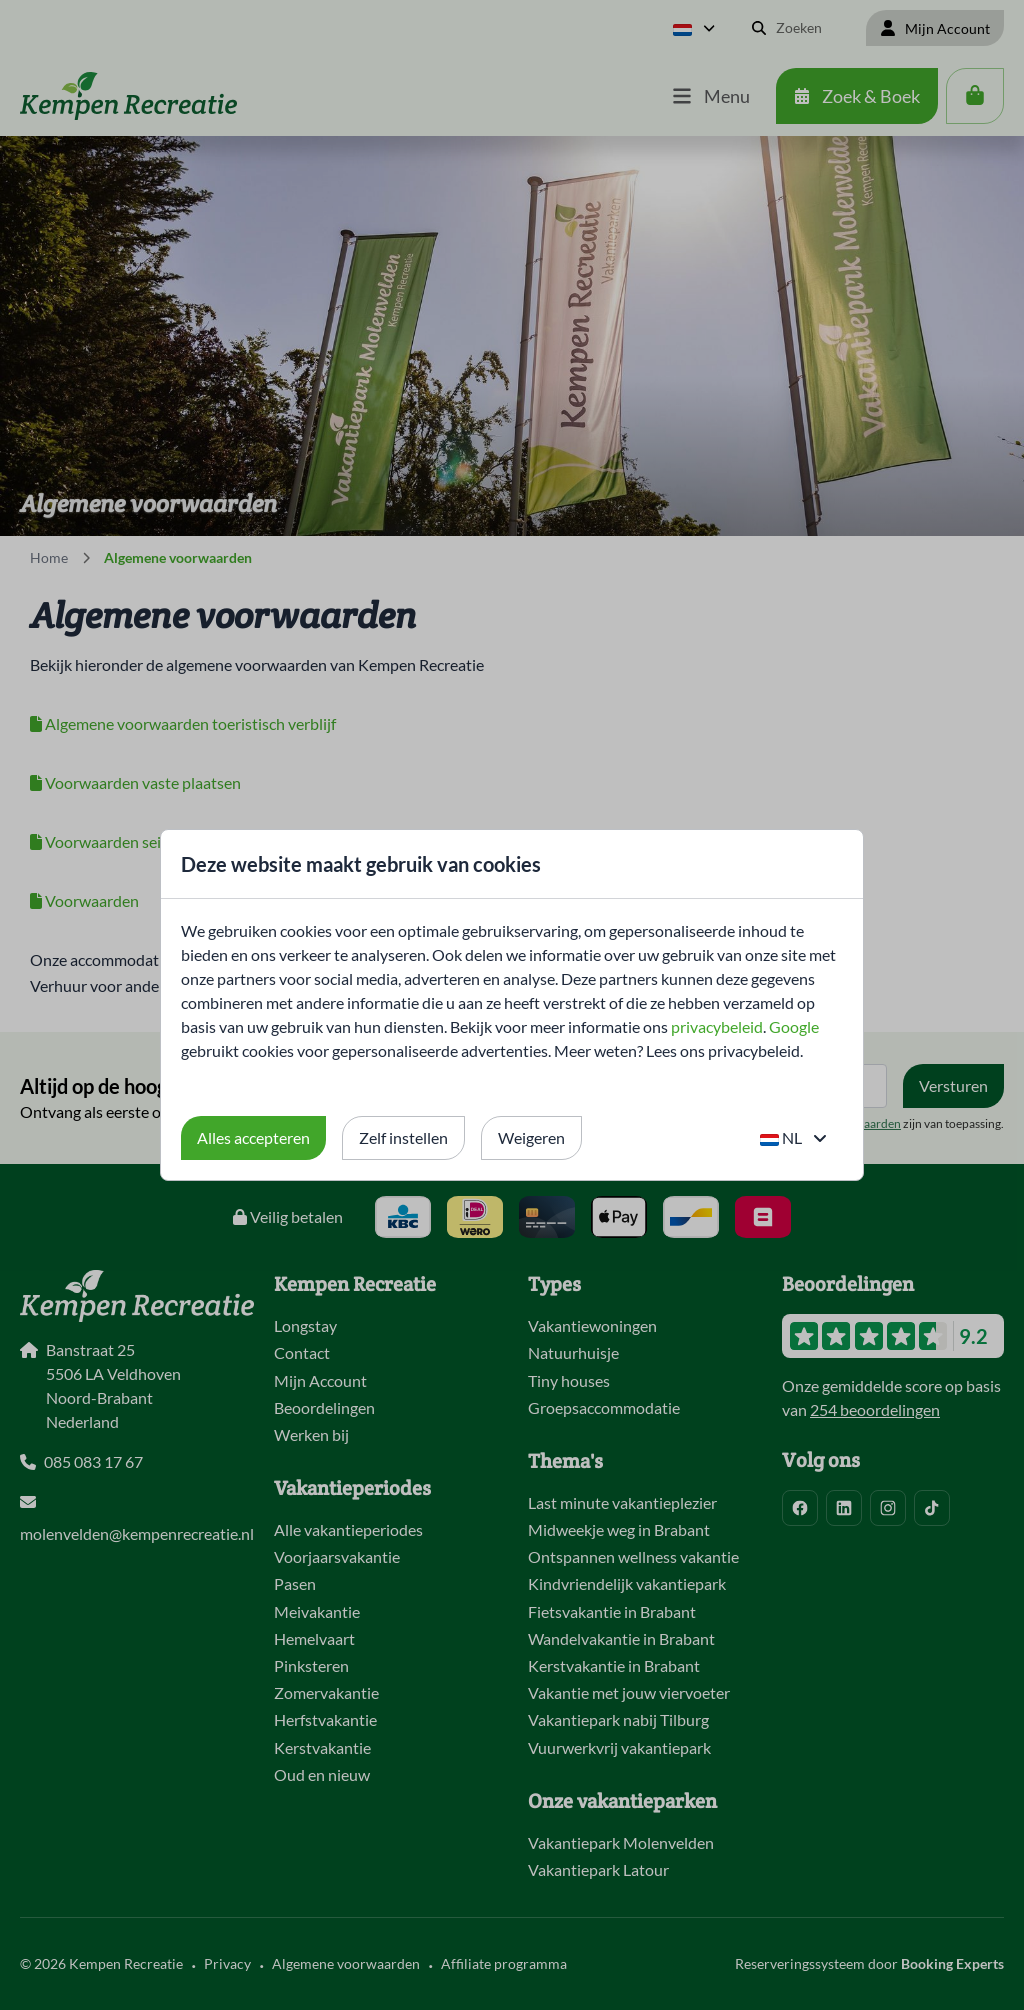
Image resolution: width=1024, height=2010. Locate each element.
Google (794, 1026)
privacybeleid (717, 1026)
